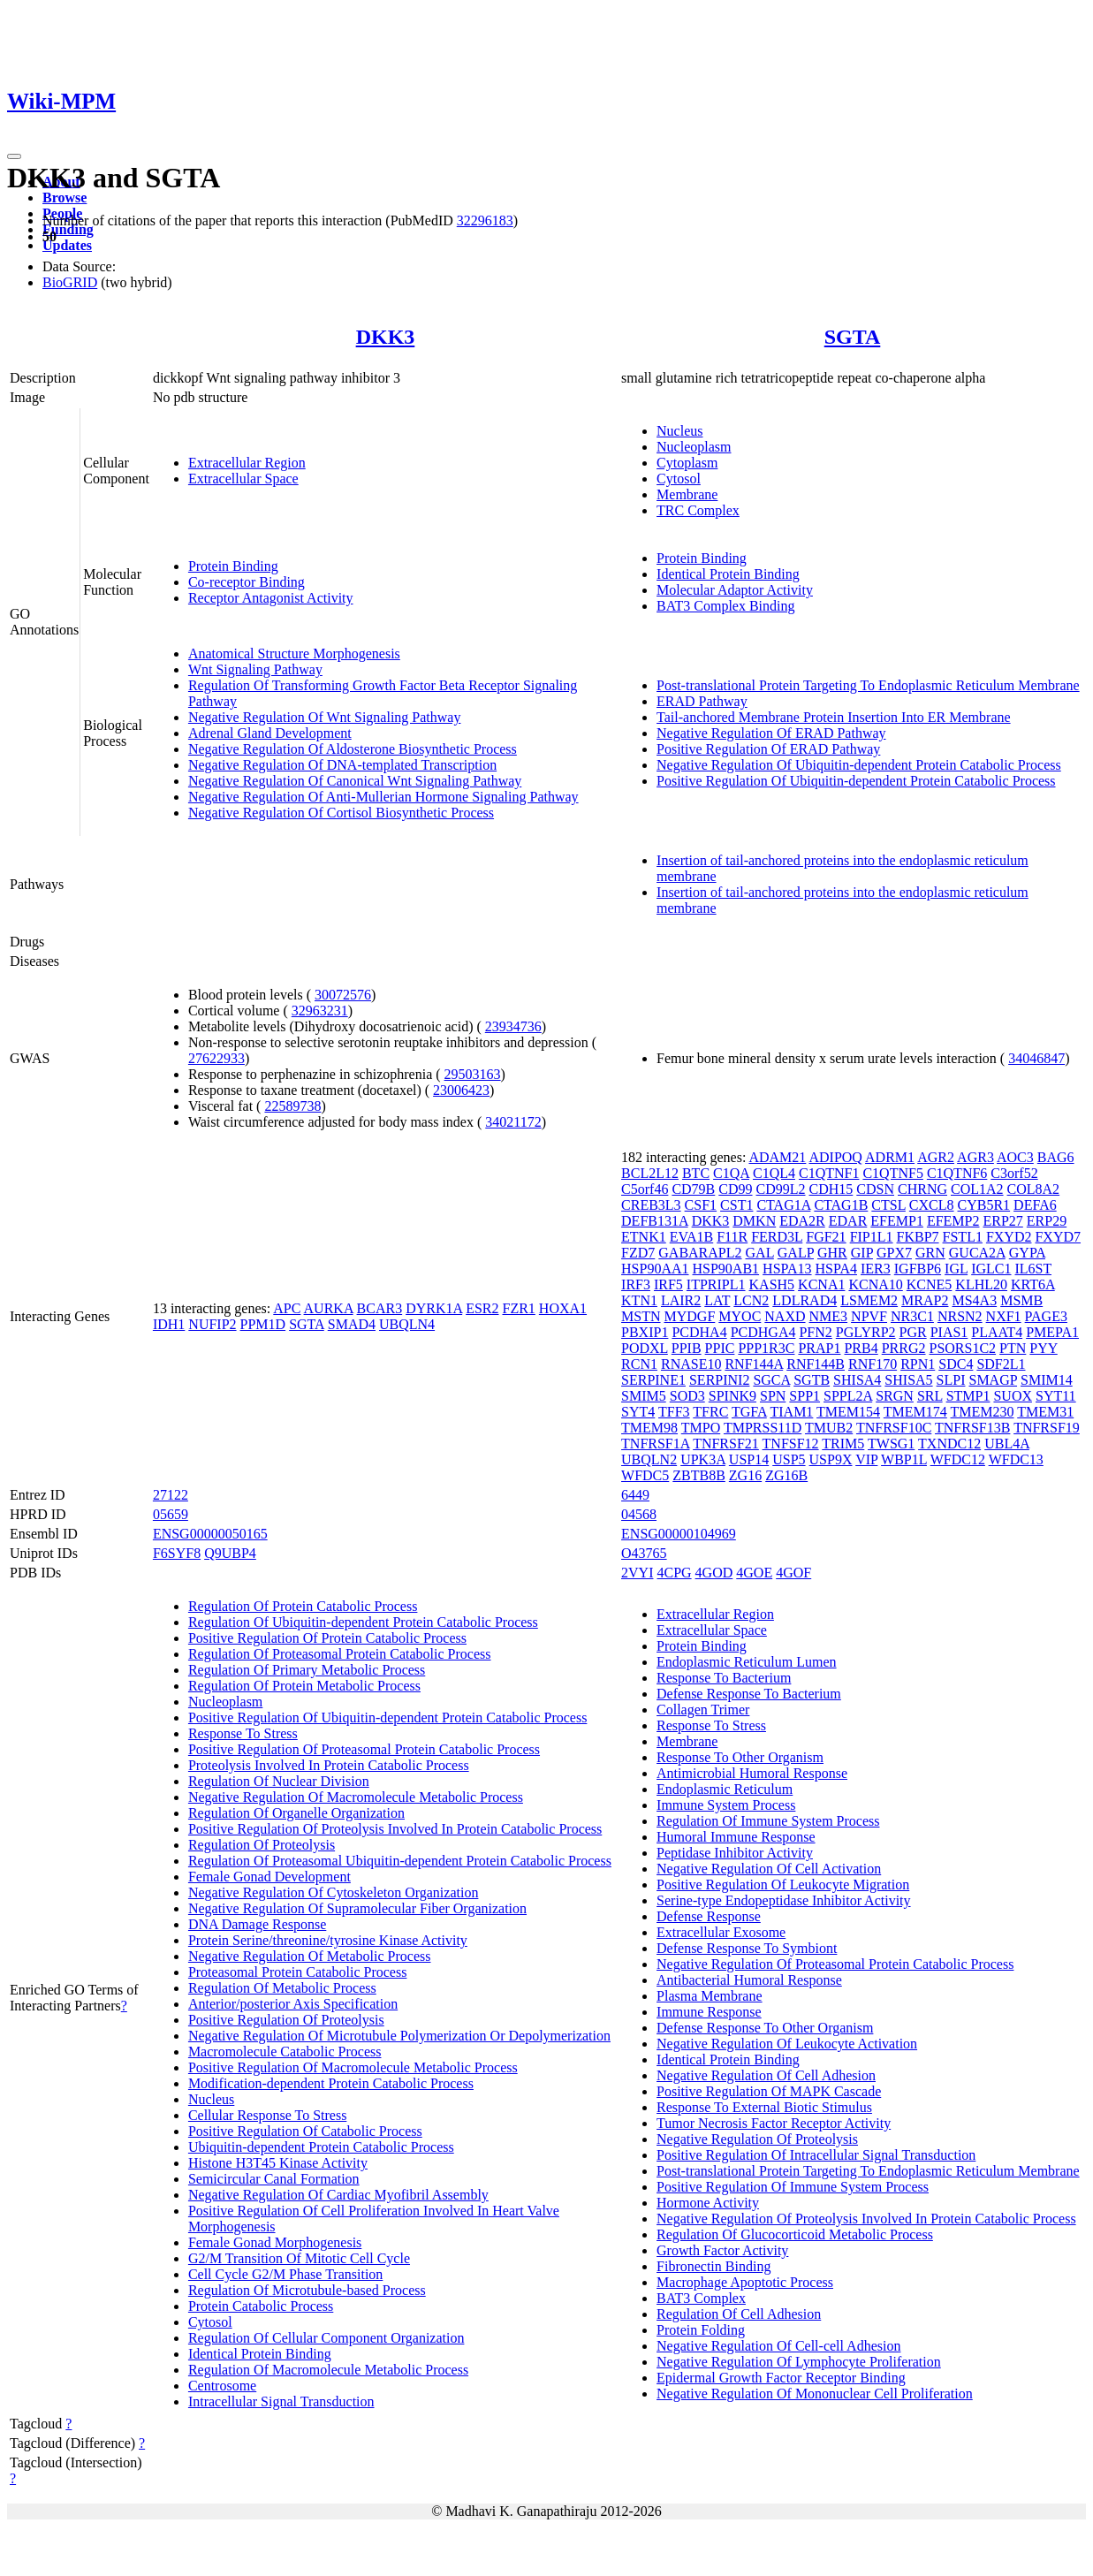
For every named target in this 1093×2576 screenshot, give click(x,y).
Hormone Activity (708, 2202)
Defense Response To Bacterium (749, 1693)
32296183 (485, 220)
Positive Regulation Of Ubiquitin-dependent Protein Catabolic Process (856, 780)
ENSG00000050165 (210, 1533)
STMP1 (968, 1395)
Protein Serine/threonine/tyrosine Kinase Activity (327, 1940)
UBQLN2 (649, 1459)
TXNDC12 (949, 1443)
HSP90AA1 (654, 1268)
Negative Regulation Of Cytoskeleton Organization (333, 1892)
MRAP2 (924, 1300)
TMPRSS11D (762, 1427)
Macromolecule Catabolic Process (285, 2051)
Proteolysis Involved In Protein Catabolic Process (328, 1765)
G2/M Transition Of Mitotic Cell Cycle (299, 2258)
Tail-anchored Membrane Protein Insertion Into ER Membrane (834, 717)
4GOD (714, 1572)
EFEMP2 (953, 1220)
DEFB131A (654, 1220)
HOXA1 (563, 1308)
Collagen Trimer (703, 1709)
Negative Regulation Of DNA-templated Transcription (342, 764)
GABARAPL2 (699, 1252)
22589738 (292, 1105)
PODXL (644, 1348)
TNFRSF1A (655, 1443)
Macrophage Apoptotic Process (745, 2282)
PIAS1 (949, 1332)
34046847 (1036, 1058)
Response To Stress (243, 1733)
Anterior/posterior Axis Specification (293, 2003)
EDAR (848, 1220)
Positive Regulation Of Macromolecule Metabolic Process (353, 2067)
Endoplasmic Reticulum (725, 1789)
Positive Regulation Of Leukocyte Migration (783, 1884)
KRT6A (1033, 1284)
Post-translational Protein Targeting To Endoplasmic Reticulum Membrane (868, 685)
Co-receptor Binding (246, 581)
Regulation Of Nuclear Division (278, 1781)
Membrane (687, 494)
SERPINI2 (719, 1379)
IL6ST (1033, 1268)
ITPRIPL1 (716, 1284)
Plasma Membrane (710, 1995)
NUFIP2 (212, 1324)
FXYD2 (1009, 1236)
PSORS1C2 (963, 1348)
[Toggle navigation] (14, 156)
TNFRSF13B (972, 1427)
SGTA (852, 336)
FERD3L (776, 1236)
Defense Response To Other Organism (765, 2027)
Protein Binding (233, 566)
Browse (64, 197)
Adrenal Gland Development (270, 733)
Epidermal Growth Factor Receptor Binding (781, 2377)
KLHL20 (981, 1284)
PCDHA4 (699, 1332)
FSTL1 (963, 1236)
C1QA (731, 1173)
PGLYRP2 (866, 1332)
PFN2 (815, 1332)
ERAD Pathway (702, 701)
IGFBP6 (917, 1268)
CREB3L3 (651, 1204)
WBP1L (904, 1459)
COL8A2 (1033, 1189)
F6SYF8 (177, 1553)
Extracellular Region (247, 462)
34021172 (513, 1121)
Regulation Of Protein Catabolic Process (303, 1606)
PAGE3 (1046, 1316)
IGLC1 (991, 1268)
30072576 (343, 994)
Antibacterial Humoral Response (749, 1979)
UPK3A (702, 1459)
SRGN (895, 1395)
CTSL (888, 1204)
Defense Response (709, 1916)
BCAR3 (380, 1308)
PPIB (687, 1348)
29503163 (472, 1074)
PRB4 (860, 1348)
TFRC (710, 1411)
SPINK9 (732, 1395)
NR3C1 (912, 1316)
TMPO (700, 1427)
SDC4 (955, 1364)
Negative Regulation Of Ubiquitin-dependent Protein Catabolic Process (859, 764)
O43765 (644, 1553)
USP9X (831, 1459)
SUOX (1012, 1395)
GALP (796, 1252)
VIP (866, 1459)
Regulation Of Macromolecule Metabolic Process (328, 2369)
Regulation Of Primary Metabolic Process (306, 1669)
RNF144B (815, 1364)
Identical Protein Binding (728, 573)
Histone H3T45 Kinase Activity (278, 2162)
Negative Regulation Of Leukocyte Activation (787, 2043)
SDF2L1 (1000, 1364)
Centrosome (222, 2385)
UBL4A (1006, 1443)
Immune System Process (726, 1804)
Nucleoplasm (694, 446)
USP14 (749, 1459)
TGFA (749, 1411)
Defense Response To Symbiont (747, 1948)
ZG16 (745, 1475)
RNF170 (872, 1364)
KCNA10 (875, 1284)
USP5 (788, 1459)
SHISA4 (857, 1379)
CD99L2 (781, 1189)
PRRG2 (904, 1348)
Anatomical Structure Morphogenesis (294, 653)
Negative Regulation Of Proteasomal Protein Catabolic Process (835, 1964)
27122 (170, 1494)
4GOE (754, 1572)
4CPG (674, 1572)
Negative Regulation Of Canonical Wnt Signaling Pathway (354, 780)
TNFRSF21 (726, 1443)
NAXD (784, 1316)
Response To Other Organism (740, 1757)
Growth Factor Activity (722, 2250)
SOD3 (687, 1395)
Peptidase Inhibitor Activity (735, 1852)
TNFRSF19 (1046, 1427)
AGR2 (935, 1157)
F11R (732, 1236)
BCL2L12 (650, 1173)
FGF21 (826, 1236)
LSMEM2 (869, 1300)
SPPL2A (848, 1395)
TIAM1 (791, 1411)
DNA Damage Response (257, 1924)
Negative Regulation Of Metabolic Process (309, 1956)
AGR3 (975, 1157)
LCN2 (751, 1300)
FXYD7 (1058, 1236)
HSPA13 (787, 1268)
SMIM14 (1047, 1379)
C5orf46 (644, 1189)
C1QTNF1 (829, 1173)
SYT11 (1056, 1395)
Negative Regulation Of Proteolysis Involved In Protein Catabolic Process (866, 2218)
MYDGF (690, 1316)
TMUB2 (829, 1427)
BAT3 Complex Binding (725, 605)
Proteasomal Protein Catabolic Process (297, 1971)
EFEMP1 (896, 1220)
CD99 (735, 1189)
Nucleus (679, 430)
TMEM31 (1045, 1411)
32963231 (320, 1010)
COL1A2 (977, 1189)
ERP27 (1002, 1220)
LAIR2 (681, 1300)
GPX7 (894, 1252)
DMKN (754, 1220)
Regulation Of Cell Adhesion (739, 2313)
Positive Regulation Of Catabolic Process (305, 2131)
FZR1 (519, 1308)
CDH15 (831, 1189)
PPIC (720, 1348)
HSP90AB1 (726, 1268)
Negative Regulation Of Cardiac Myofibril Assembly (338, 2194)
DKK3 (385, 336)
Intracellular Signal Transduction (281, 2401)
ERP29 (1046, 1220)
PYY (1043, 1348)
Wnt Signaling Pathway (255, 669)
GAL (760, 1252)
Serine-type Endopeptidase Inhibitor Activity (784, 1900)
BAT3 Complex (701, 2298)
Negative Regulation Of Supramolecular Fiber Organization (357, 1908)
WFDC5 (645, 1475)
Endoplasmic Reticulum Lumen (747, 1661)
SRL (930, 1395)
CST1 (736, 1204)
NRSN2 (960, 1316)
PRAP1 (819, 1348)
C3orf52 (1014, 1173)
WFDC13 (1016, 1459)
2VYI (637, 1572)
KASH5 (772, 1284)
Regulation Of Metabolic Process (282, 1987)
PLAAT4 (996, 1332)
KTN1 (639, 1300)
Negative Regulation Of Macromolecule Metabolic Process (355, 1797)
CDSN (875, 1189)
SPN (773, 1395)
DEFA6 (1035, 1204)
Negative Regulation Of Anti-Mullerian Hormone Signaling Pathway (383, 796)
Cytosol (679, 478)
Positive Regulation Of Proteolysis (286, 2019)
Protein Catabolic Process (260, 2306)
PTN (1012, 1348)
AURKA (328, 1308)
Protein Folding (701, 2329)
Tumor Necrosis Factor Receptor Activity (774, 2123)
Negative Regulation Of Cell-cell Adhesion (778, 2345)
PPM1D (263, 1324)
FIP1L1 (871, 1236)
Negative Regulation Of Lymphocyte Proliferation (799, 2361)
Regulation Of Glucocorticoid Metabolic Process (795, 2234)
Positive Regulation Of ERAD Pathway (768, 748)
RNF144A (754, 1364)
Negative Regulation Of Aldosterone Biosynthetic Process (352, 748)
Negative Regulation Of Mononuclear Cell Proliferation (815, 2393)
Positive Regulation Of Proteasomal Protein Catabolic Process (364, 1749)
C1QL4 (774, 1173)
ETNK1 (643, 1236)
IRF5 (668, 1284)
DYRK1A (434, 1308)
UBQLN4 (407, 1324)
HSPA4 (836, 1268)
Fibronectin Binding (713, 2266)
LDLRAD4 (804, 1300)
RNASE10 (691, 1364)
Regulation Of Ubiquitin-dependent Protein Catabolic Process (363, 1622)
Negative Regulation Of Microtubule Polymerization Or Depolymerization (399, 2035)
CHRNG (922, 1189)
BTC (696, 1173)
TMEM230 (982, 1411)
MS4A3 (974, 1300)
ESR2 (482, 1308)
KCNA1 (821, 1284)
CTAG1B (841, 1204)
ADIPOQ (834, 1157)
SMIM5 (643, 1395)
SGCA (771, 1379)
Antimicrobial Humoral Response (752, 1773)
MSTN (640, 1316)
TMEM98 (649, 1427)
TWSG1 (891, 1443)
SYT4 (638, 1411)
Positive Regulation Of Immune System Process (793, 2186)
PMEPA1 (1052, 1332)
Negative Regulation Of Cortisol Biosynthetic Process (341, 812)
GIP (862, 1252)
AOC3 (1015, 1157)
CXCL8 (931, 1204)
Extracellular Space (243, 478)
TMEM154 (848, 1411)
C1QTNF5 (892, 1173)
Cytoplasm (687, 462)
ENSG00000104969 (678, 1533)
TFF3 (674, 1411)
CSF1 (701, 1204)
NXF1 (1003, 1316)
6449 (635, 1494)
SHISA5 (908, 1379)
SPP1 (804, 1395)
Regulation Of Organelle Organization (296, 1812)
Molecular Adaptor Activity (735, 589)
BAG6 (1055, 1157)
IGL (956, 1268)
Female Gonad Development (269, 1876)
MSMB (1021, 1300)
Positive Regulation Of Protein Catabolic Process (327, 1637)
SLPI (951, 1379)
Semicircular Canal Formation (274, 2178)
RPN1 (917, 1364)
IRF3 (635, 1284)
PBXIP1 (644, 1332)
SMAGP (992, 1379)
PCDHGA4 (763, 1332)
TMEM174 (915, 1411)
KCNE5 (930, 1284)
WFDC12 (957, 1459)
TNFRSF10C (893, 1427)
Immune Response (709, 2011)
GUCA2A (977, 1252)
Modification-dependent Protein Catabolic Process (331, 2083)
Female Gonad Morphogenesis (274, 2242)
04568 (639, 1514)
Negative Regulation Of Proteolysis (757, 2139)
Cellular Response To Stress (267, 2115)
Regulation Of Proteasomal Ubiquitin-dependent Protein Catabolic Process (399, 1860)
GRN (930, 1252)
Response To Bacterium (724, 1677)
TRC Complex (698, 510)
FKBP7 (918, 1236)
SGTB (811, 1379)
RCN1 (639, 1364)
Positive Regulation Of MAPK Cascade (769, 2091)
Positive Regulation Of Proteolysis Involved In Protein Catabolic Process (395, 1828)
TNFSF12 (791, 1443)
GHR (832, 1252)
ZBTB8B (698, 1475)
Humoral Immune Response (736, 1836)
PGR (913, 1332)
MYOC (739, 1316)
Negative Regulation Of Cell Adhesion (766, 2075)
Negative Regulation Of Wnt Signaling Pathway (324, 717)
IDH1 (169, 1324)
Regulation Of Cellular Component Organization (326, 2337)
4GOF (793, 1572)
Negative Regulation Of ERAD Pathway (771, 733)
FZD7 (638, 1252)
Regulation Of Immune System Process (768, 1820)
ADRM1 (890, 1157)
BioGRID (69, 282)
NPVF (869, 1316)
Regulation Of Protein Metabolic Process (304, 1685)
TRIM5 (843, 1443)
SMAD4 (352, 1324)
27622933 (216, 1058)
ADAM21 (777, 1157)
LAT (717, 1300)
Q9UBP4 (230, 1553)
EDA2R (802, 1220)
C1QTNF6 (957, 1173)
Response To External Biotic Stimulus (764, 2107)
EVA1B (692, 1236)
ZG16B (786, 1475)
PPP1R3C (766, 1348)
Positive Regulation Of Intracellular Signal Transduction (816, 2154)
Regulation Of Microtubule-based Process (307, 2290)
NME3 (828, 1316)
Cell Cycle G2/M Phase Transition (285, 2274)
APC (286, 1308)
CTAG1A (783, 1204)
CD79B (693, 1189)
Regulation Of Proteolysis (261, 1844)
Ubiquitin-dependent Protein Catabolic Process (321, 2146)
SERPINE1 (653, 1379)
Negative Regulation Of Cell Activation (769, 1868)
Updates (67, 245)
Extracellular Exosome (721, 1932)
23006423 (461, 1090)
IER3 (876, 1268)
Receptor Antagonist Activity (270, 597)
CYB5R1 (984, 1204)
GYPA (1027, 1252)
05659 (170, 1514)
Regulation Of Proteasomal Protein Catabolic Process (339, 1653)
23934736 (513, 1026)
